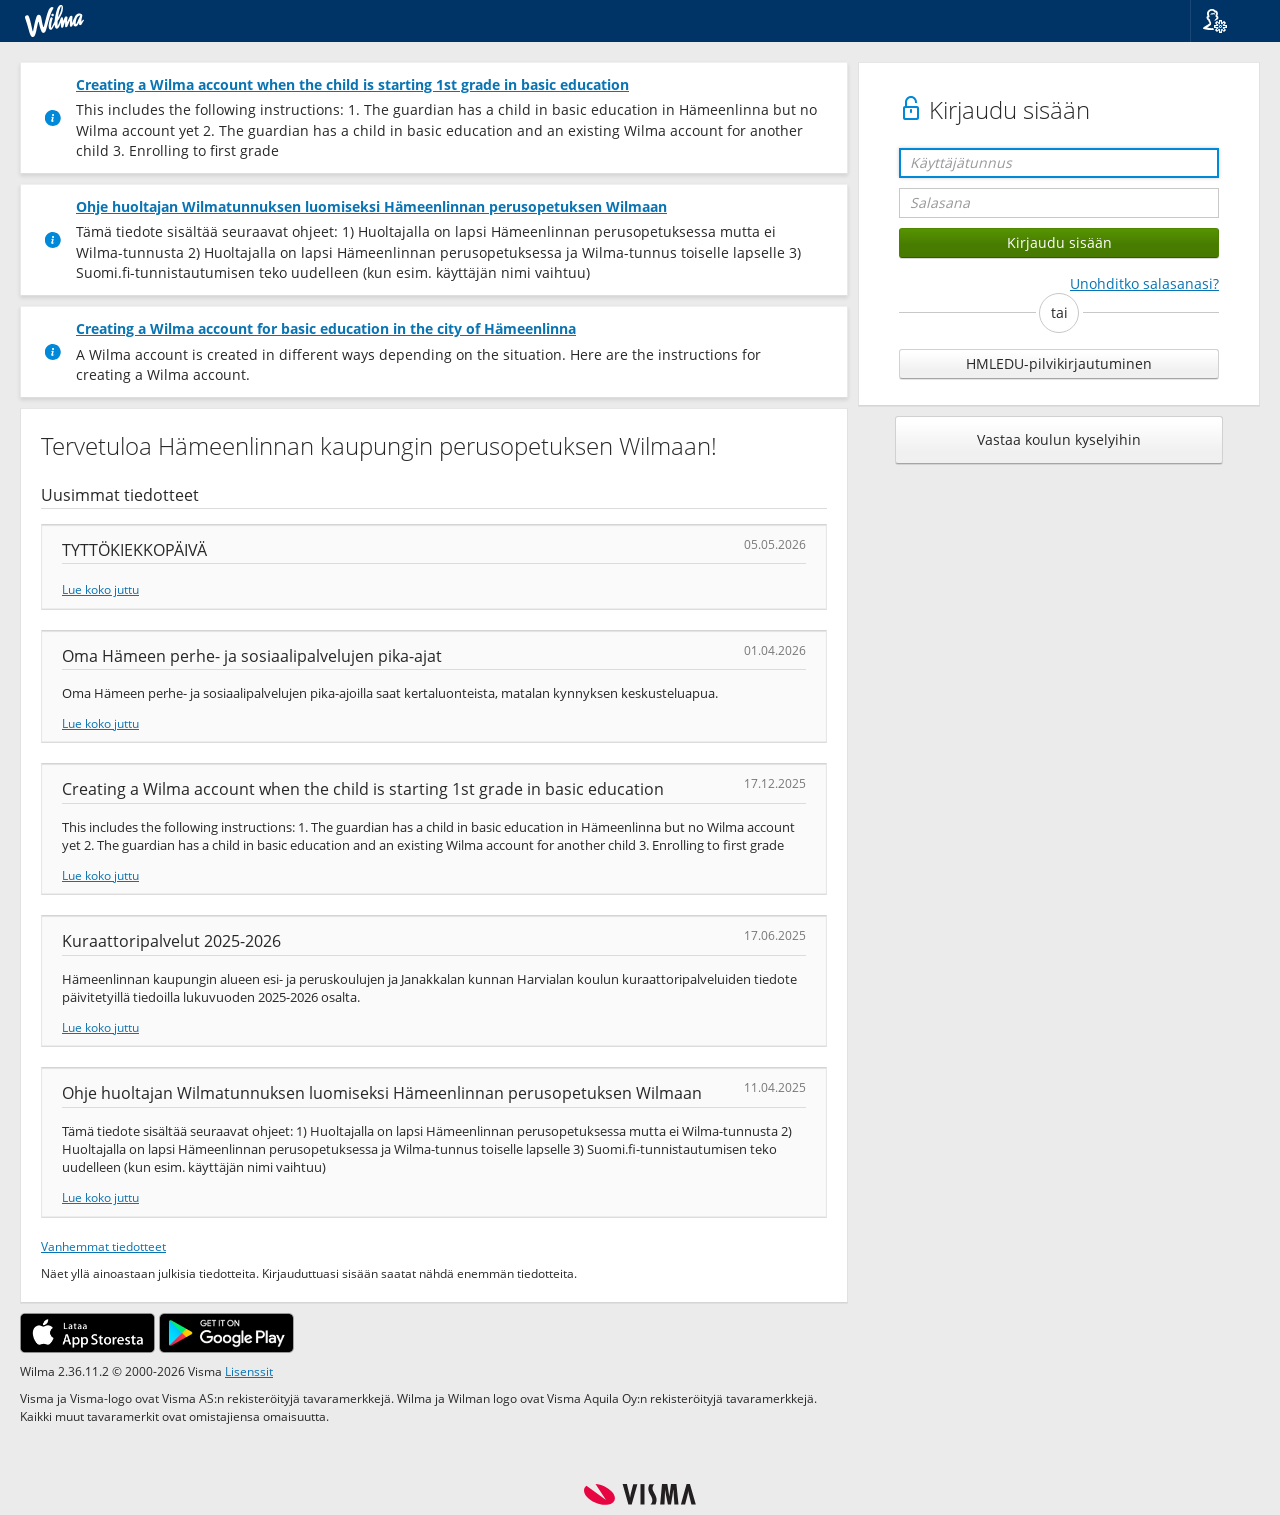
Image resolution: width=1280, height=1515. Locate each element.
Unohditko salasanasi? (1144, 283)
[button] (1227, 21)
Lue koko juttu (100, 589)
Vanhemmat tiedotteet (103, 1246)
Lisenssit (249, 1371)
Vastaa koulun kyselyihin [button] (1059, 439)
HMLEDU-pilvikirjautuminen (1059, 363)
